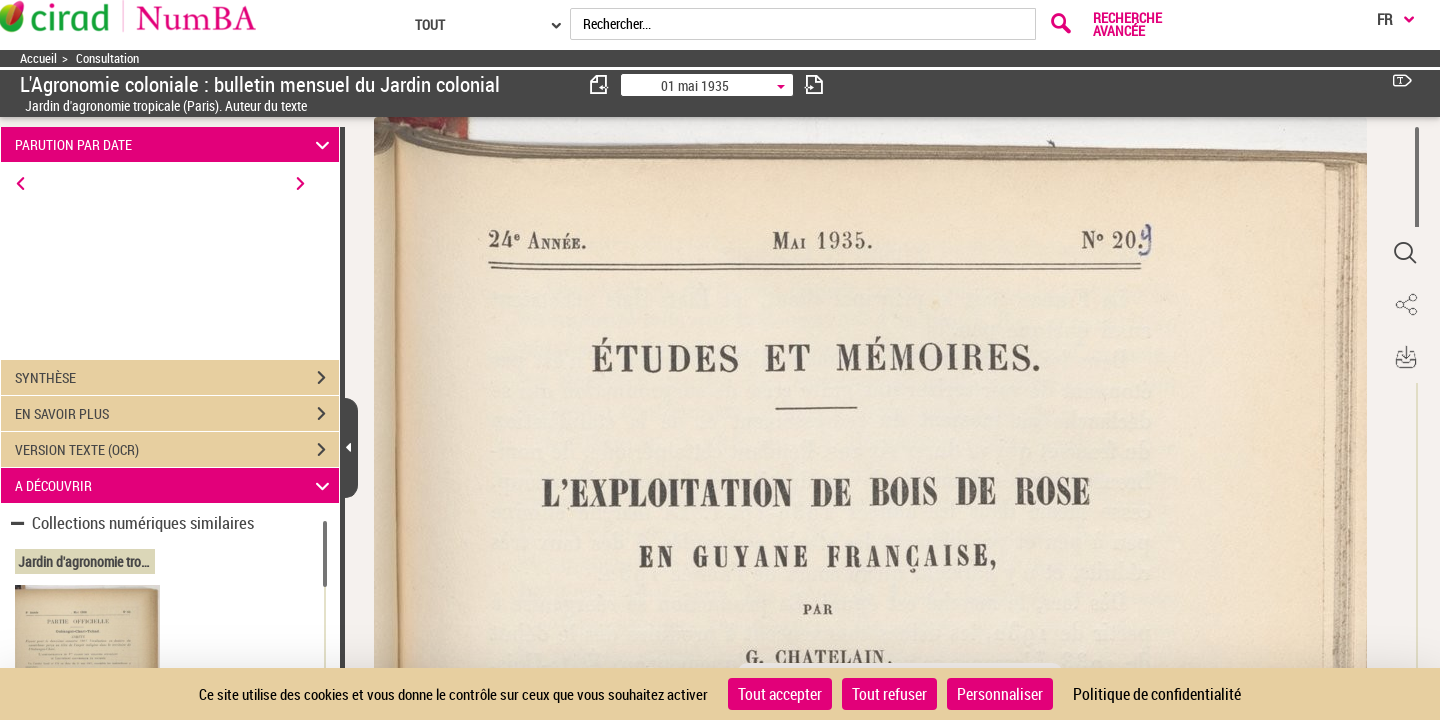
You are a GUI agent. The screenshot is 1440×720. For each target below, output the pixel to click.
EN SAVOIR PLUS (177, 414)
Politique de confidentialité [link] (1157, 694)
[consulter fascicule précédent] (600, 84)
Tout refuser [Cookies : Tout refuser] (889, 694)
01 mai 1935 (695, 85)
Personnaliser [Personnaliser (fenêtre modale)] (1000, 694)
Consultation (107, 58)
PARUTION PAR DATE (175, 144)
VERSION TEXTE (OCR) (177, 450)
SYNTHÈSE (177, 378)
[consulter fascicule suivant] (814, 84)
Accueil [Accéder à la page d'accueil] (38, 58)
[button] (1405, 253)
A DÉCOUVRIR (175, 485)
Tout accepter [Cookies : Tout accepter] (780, 694)
